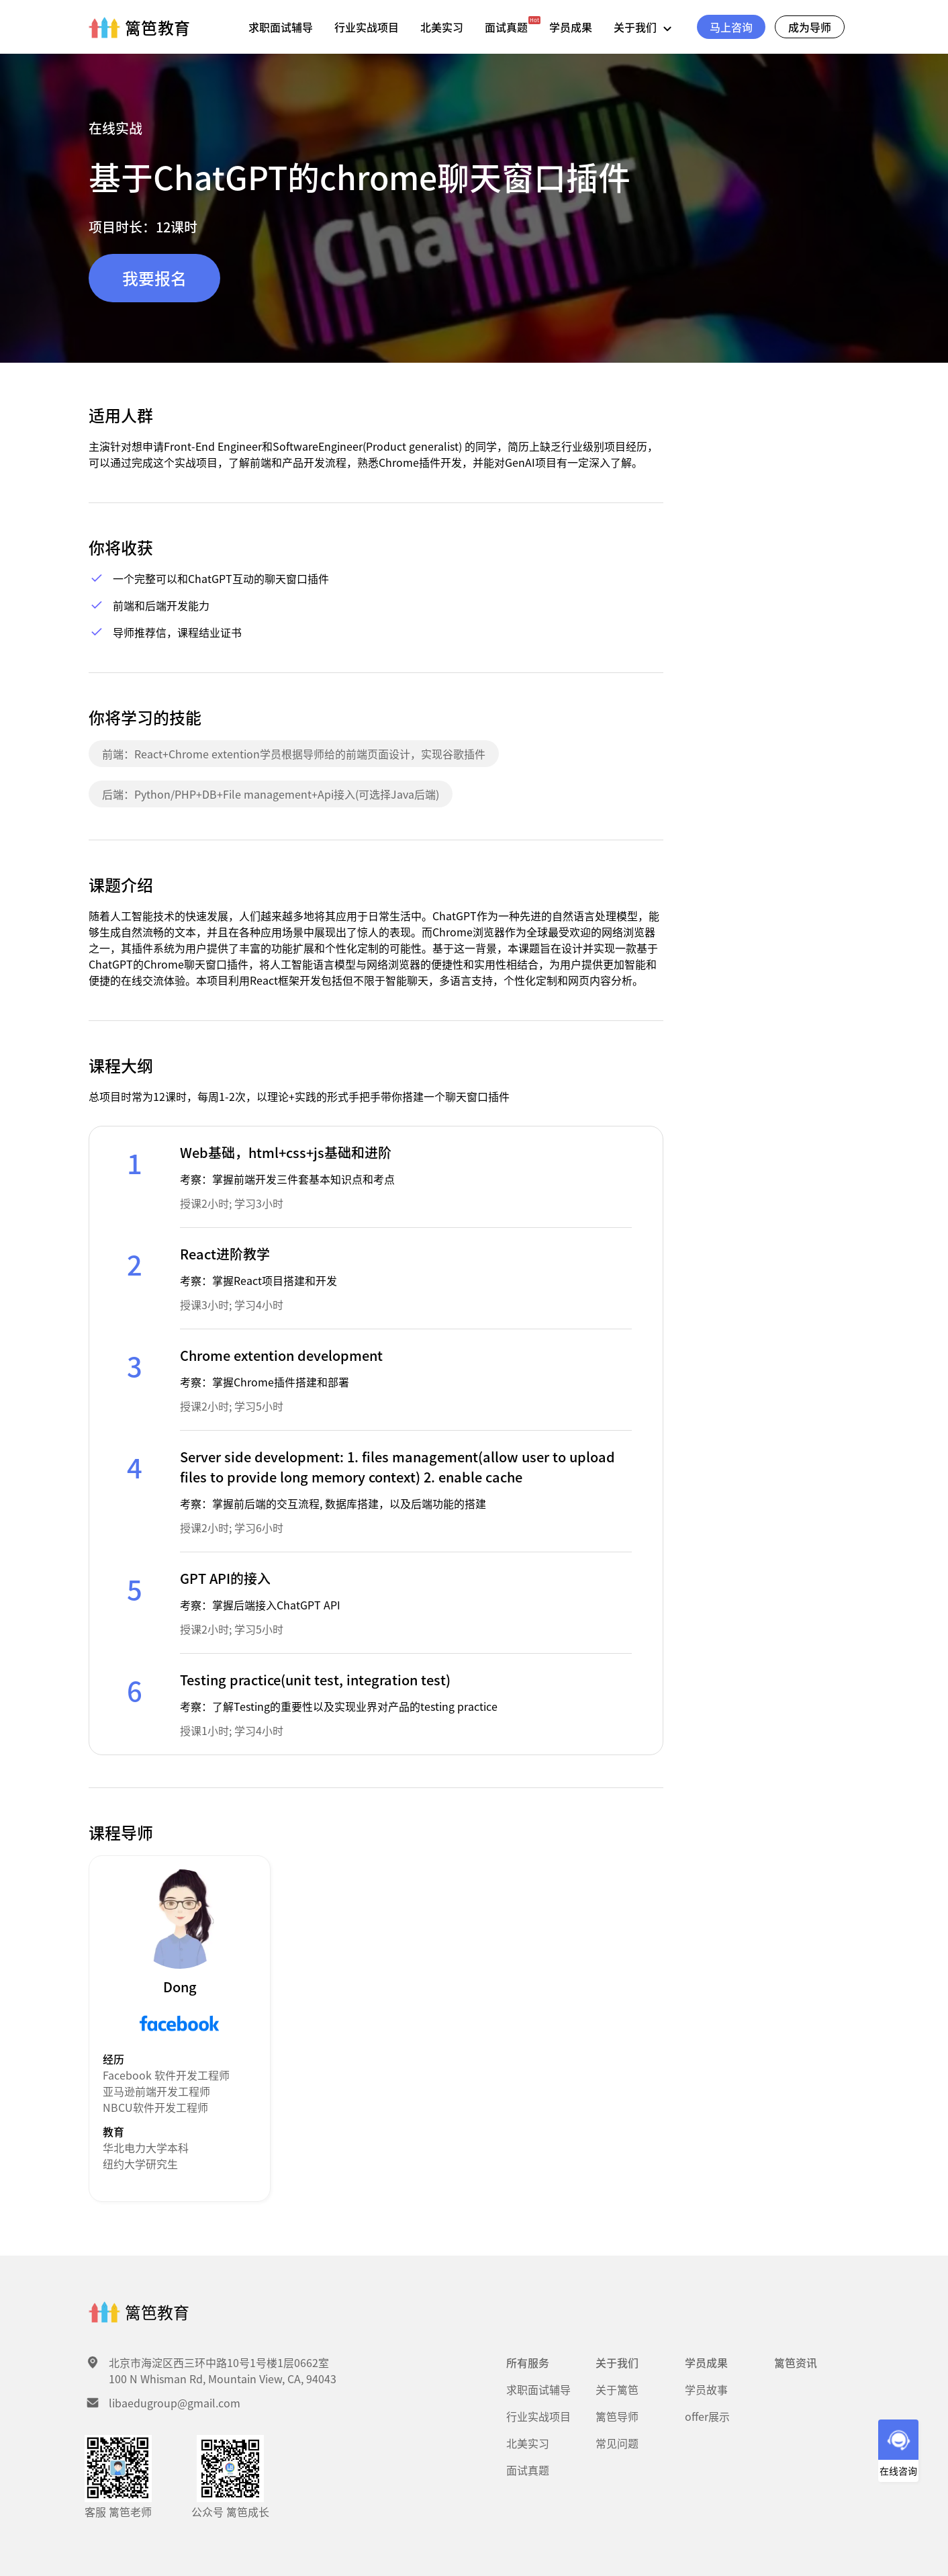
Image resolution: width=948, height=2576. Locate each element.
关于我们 (646, 27)
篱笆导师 (617, 2416)
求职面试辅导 (280, 27)
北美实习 (441, 27)
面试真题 (506, 27)
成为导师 (809, 27)
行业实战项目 (366, 27)
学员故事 (706, 2389)
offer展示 (707, 2416)
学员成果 (570, 27)
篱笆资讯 (795, 2362)
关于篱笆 (617, 2389)
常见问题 (617, 2443)
